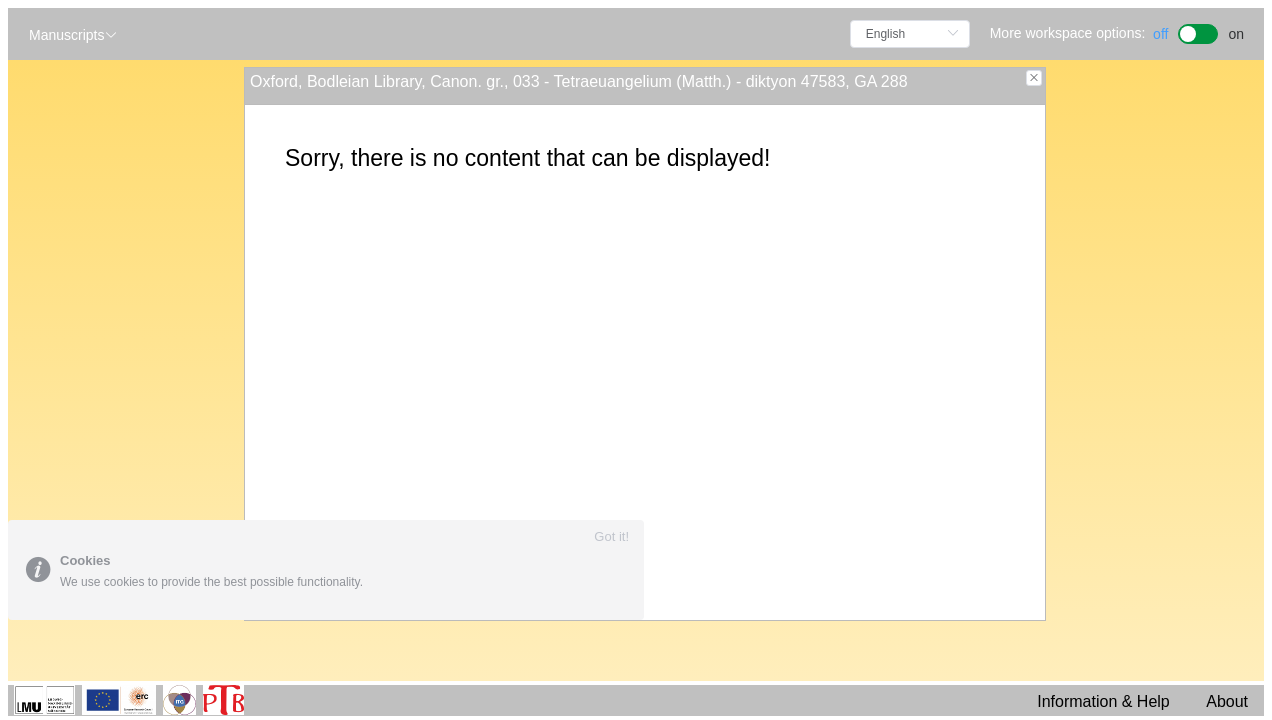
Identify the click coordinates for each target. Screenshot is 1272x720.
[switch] (1198, 31)
